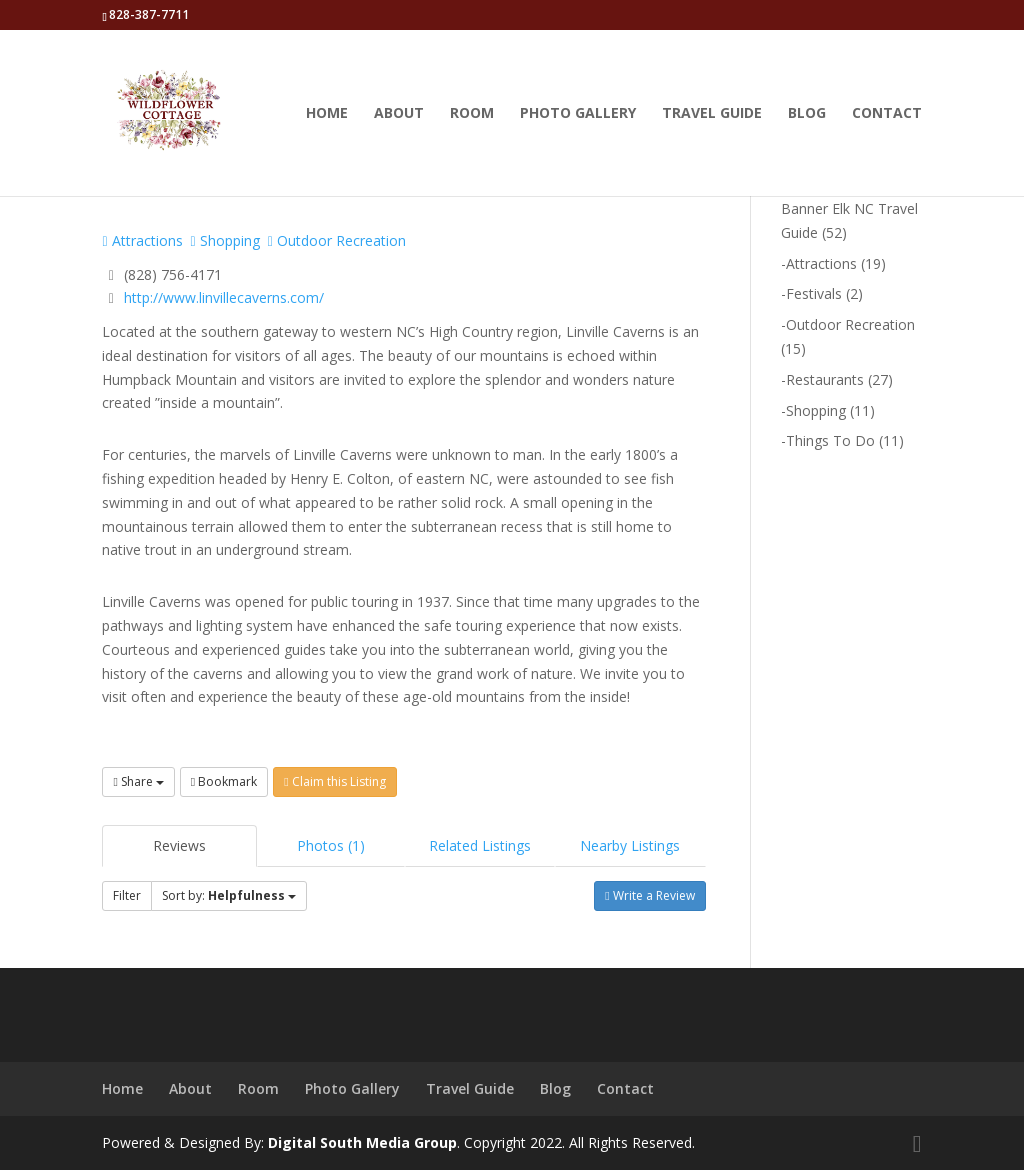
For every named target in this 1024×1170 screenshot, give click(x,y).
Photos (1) (331, 845)
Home (327, 114)
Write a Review (649, 895)
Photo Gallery (578, 114)
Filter (127, 895)
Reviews (179, 845)
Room (472, 114)
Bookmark (224, 781)
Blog (807, 114)
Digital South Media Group (362, 1142)
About (399, 114)
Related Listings (480, 845)
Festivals (814, 293)
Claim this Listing (334, 781)
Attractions (142, 240)
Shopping (225, 240)
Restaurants (825, 379)
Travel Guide (712, 114)
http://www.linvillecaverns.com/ (224, 297)
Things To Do (830, 440)
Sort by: (229, 895)
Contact (887, 114)
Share (138, 781)
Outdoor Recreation (337, 240)
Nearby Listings (630, 845)
